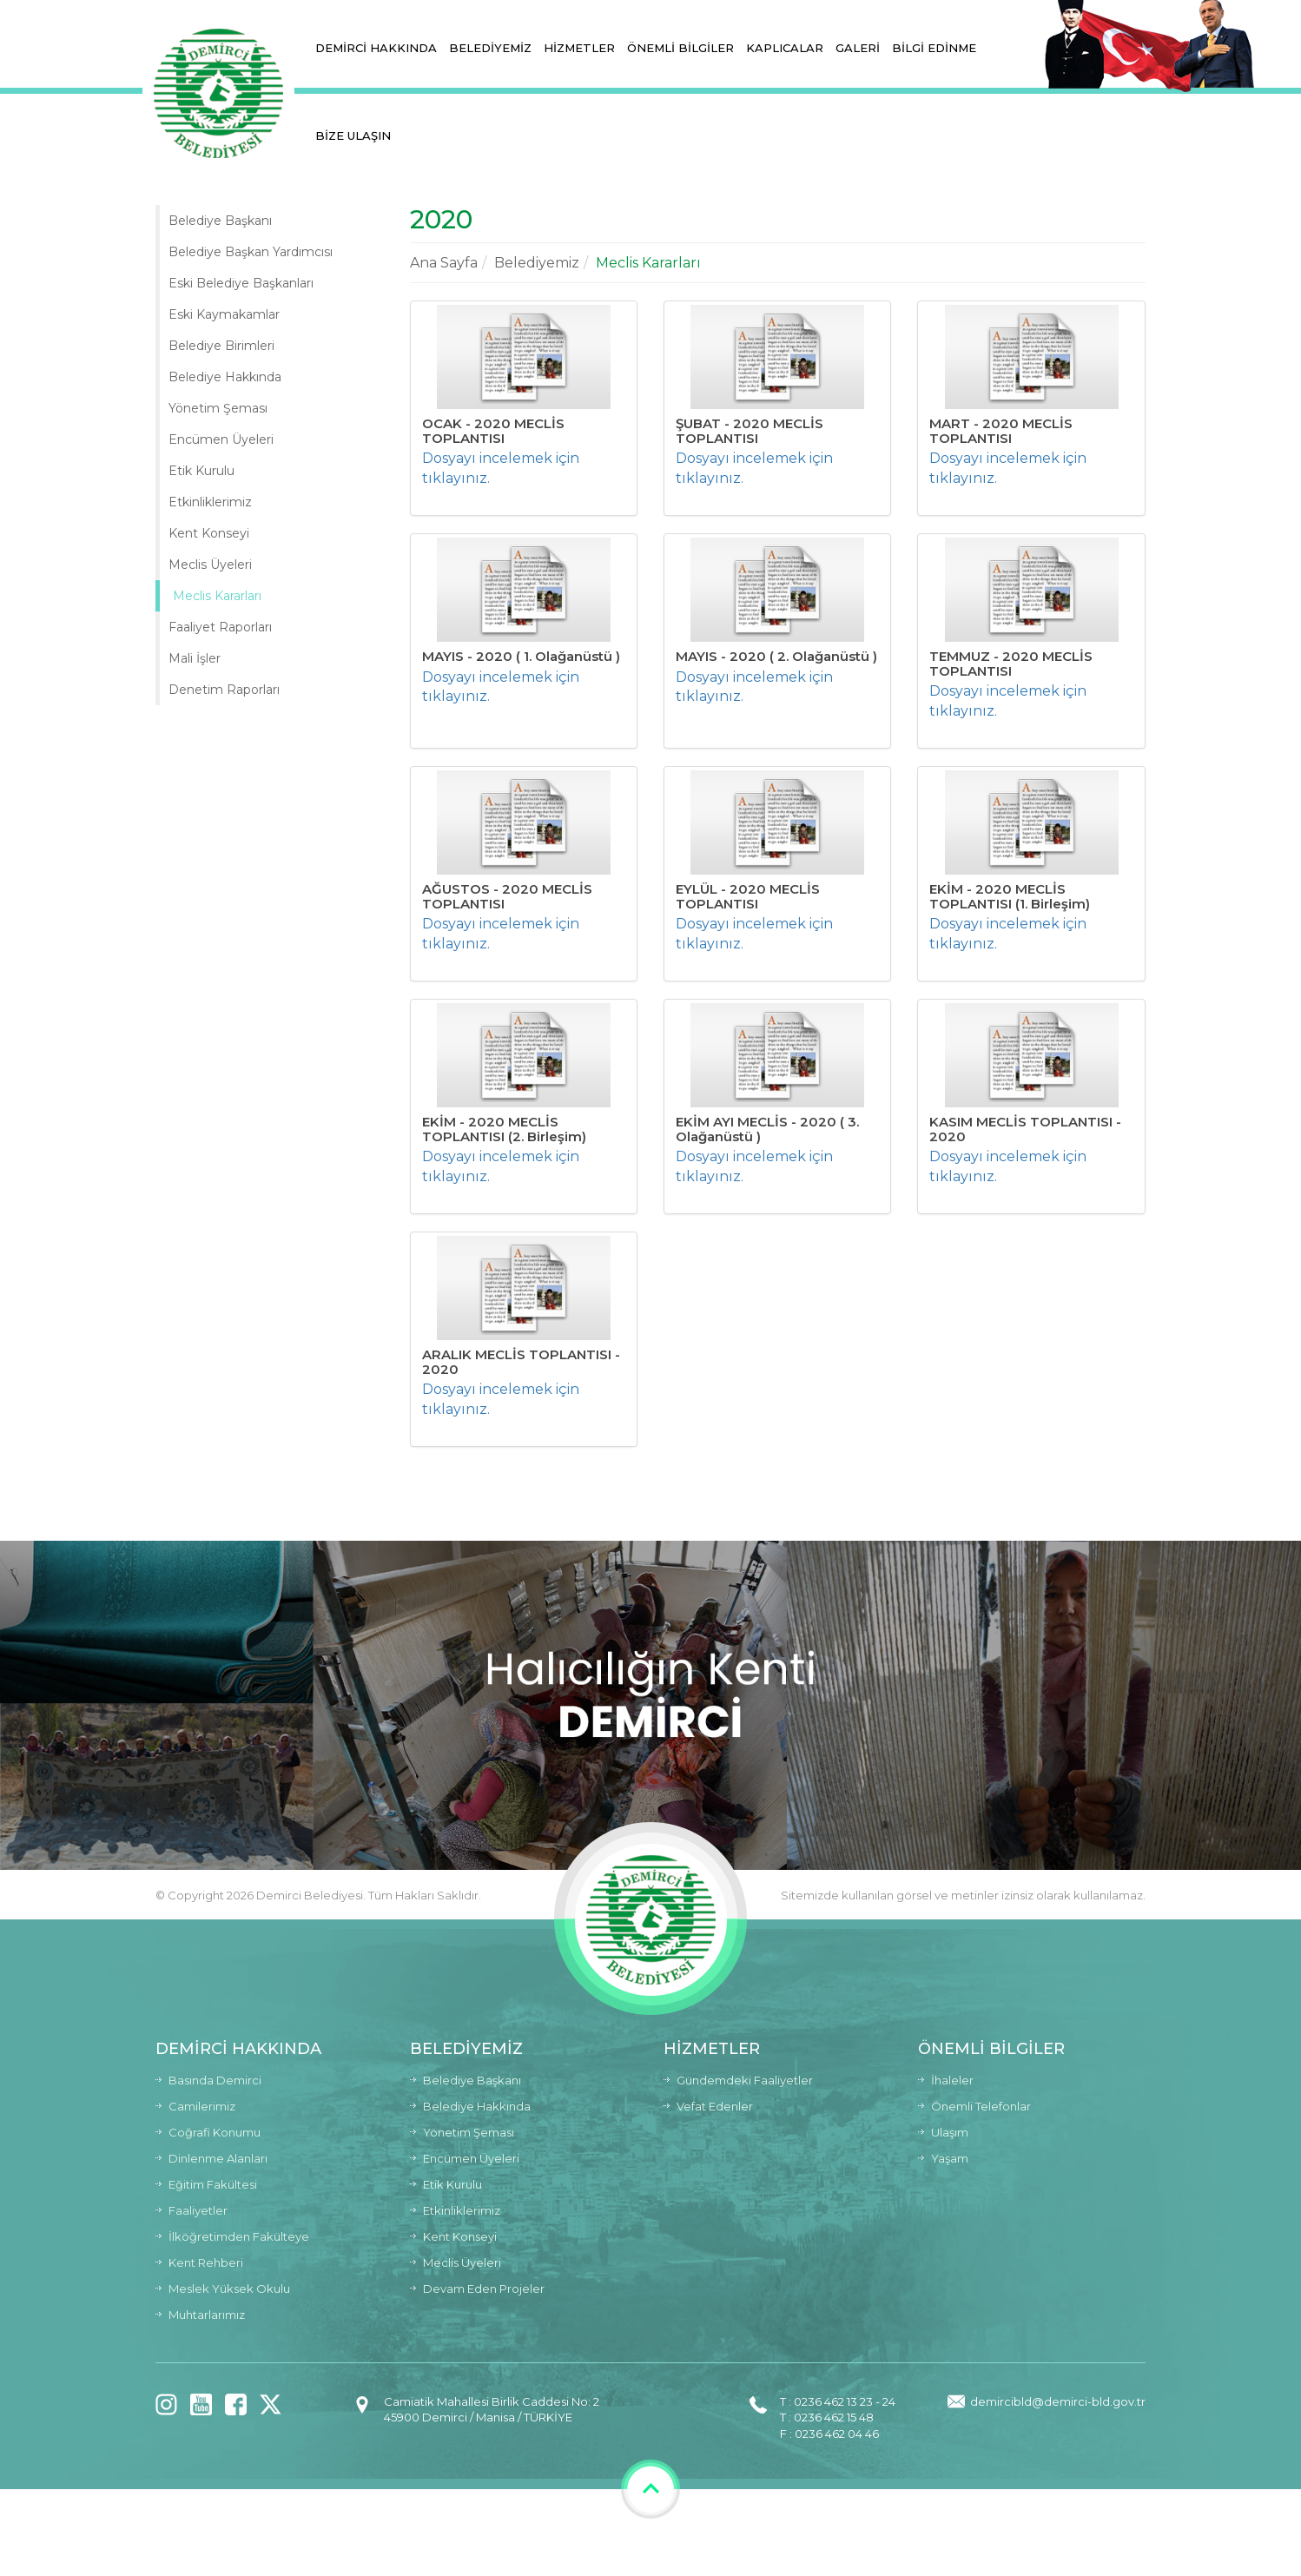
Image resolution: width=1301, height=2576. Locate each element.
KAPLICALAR (784, 48)
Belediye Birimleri (221, 345)
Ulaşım (949, 2132)
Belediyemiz (536, 262)
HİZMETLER (579, 48)
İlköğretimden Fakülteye (238, 2236)
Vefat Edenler (715, 2106)
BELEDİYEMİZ (490, 48)
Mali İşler (194, 658)
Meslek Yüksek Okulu (229, 2288)
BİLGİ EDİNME (934, 48)
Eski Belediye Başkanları (241, 283)
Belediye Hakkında (224, 377)
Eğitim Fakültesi (212, 2184)
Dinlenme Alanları (217, 2158)
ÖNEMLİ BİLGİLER (680, 48)
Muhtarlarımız (206, 2315)
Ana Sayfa (444, 262)
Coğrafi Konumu (214, 2132)
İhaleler (952, 2080)
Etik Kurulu (201, 471)
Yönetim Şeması (217, 408)
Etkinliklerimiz (210, 502)
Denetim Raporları (224, 689)
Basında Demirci (214, 2080)
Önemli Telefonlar (981, 2106)
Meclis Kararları (217, 596)
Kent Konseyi (208, 533)
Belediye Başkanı (220, 220)
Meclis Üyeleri (210, 564)
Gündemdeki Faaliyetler (745, 2080)
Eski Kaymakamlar (224, 314)
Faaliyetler (198, 2210)
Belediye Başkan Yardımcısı (250, 252)
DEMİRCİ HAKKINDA (376, 48)
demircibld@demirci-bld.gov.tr (1058, 2401)
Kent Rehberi (205, 2262)
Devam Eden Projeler (484, 2288)
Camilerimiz (201, 2106)
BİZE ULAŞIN (353, 135)
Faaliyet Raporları (220, 627)
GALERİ (857, 48)
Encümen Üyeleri (221, 439)
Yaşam (949, 2158)
